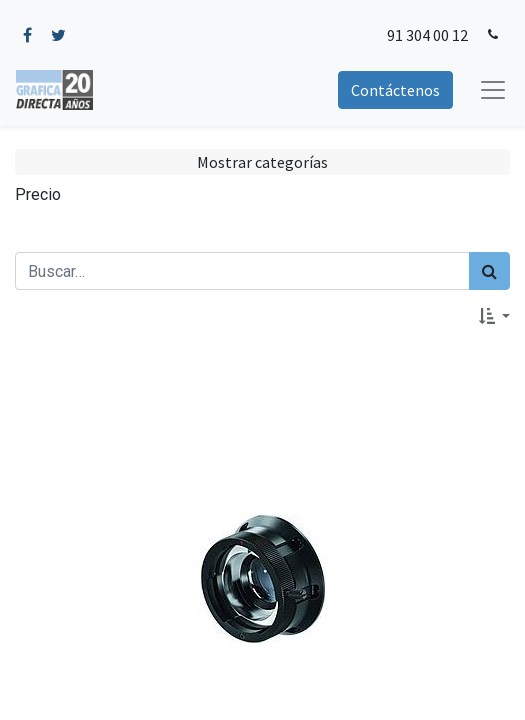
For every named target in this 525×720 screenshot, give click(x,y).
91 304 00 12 (427, 35)
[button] (494, 316)
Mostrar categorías (262, 162)
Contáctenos (395, 90)
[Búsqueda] (489, 271)
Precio (38, 194)
